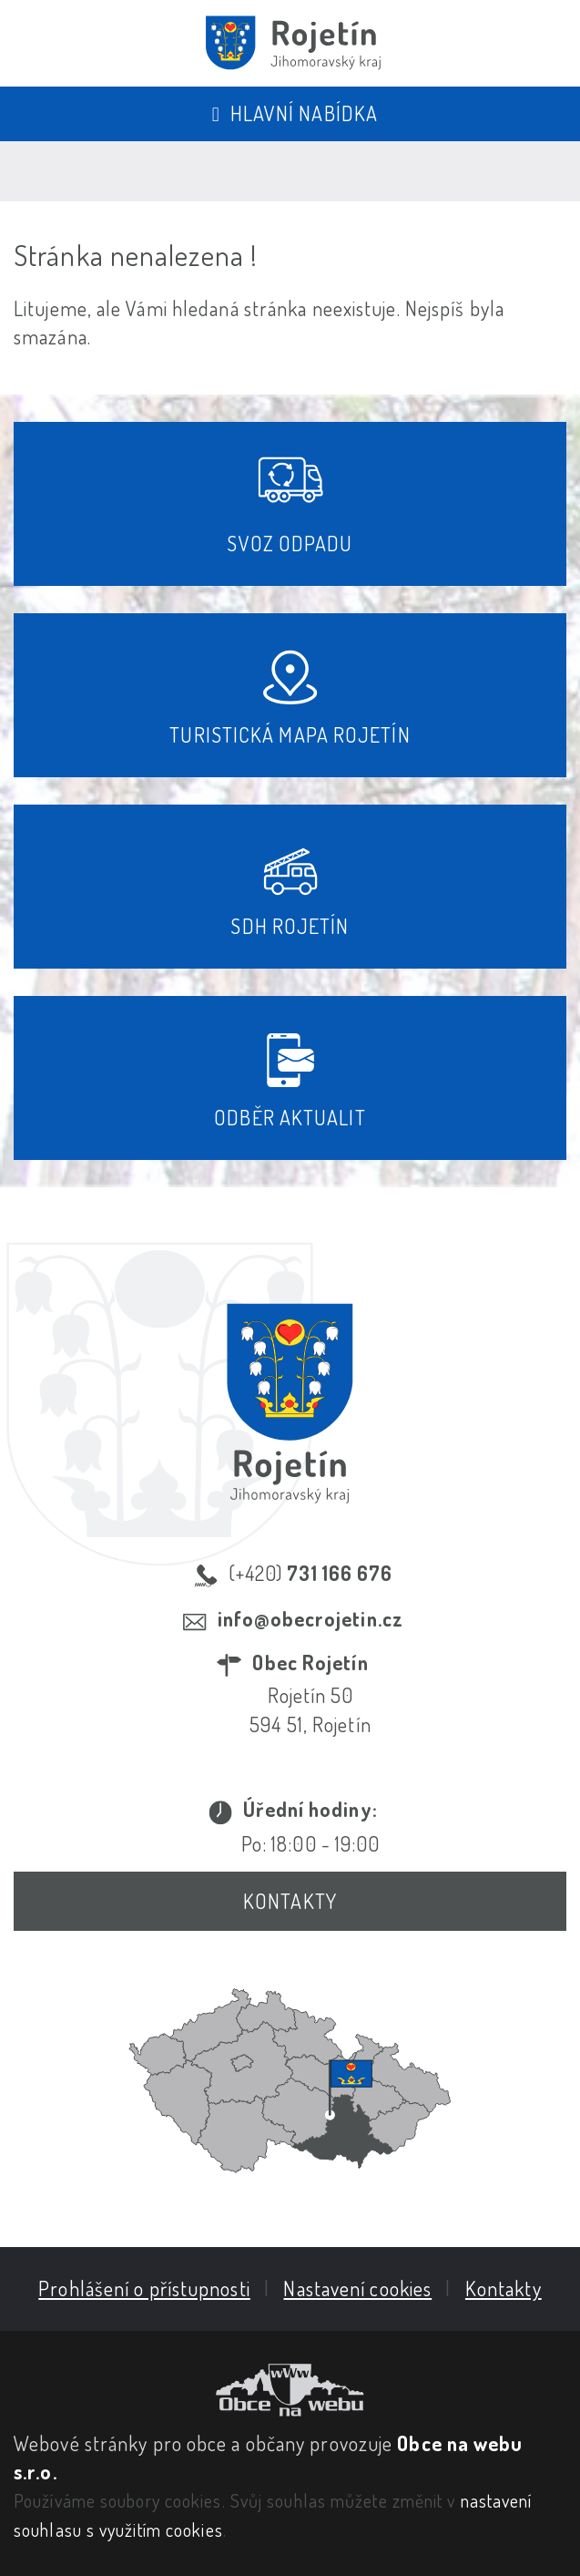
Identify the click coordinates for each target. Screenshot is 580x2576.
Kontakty (290, 1901)
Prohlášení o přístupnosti (144, 2288)
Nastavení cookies (357, 2288)
